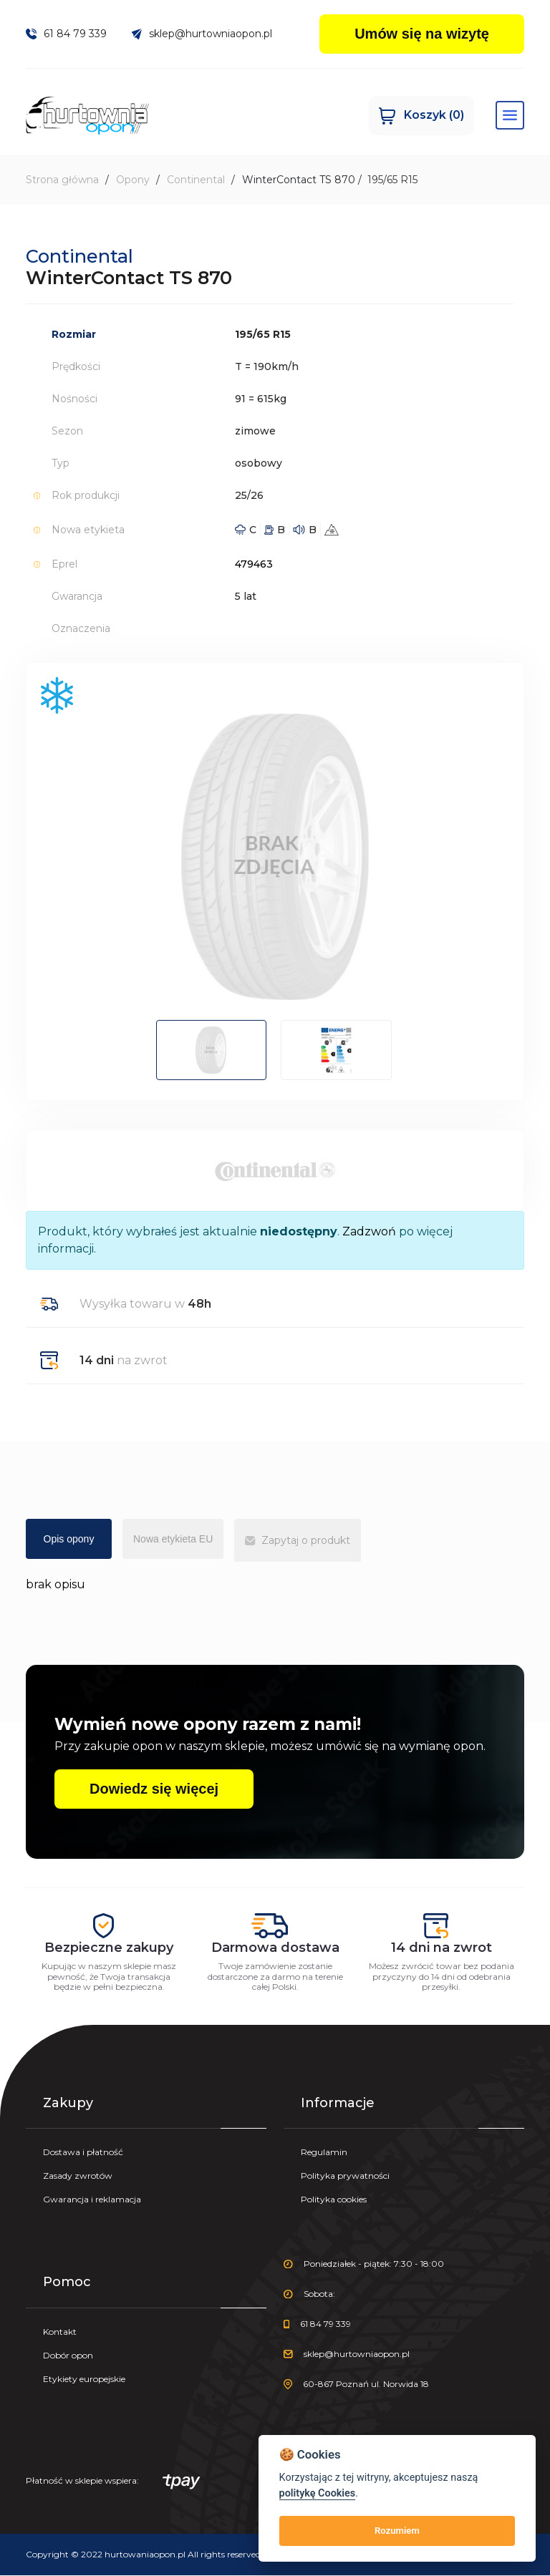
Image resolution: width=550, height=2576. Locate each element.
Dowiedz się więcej (154, 1789)
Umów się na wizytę (421, 34)
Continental (196, 180)
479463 (254, 564)
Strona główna (62, 180)
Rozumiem (397, 2530)
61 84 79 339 (66, 33)
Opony (133, 180)
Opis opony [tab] (69, 1539)
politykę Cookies (317, 2493)
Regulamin (324, 2152)
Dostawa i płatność (83, 2152)
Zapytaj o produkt (297, 1541)
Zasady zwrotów (77, 2176)
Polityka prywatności (345, 2176)
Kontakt (60, 2332)
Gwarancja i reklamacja (92, 2200)
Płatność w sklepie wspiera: (113, 2482)
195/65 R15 (392, 180)
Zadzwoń (369, 1232)
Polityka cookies (334, 2200)
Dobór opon (68, 2356)
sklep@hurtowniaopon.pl (202, 33)
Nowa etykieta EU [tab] (173, 1539)
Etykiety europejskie (84, 2379)
